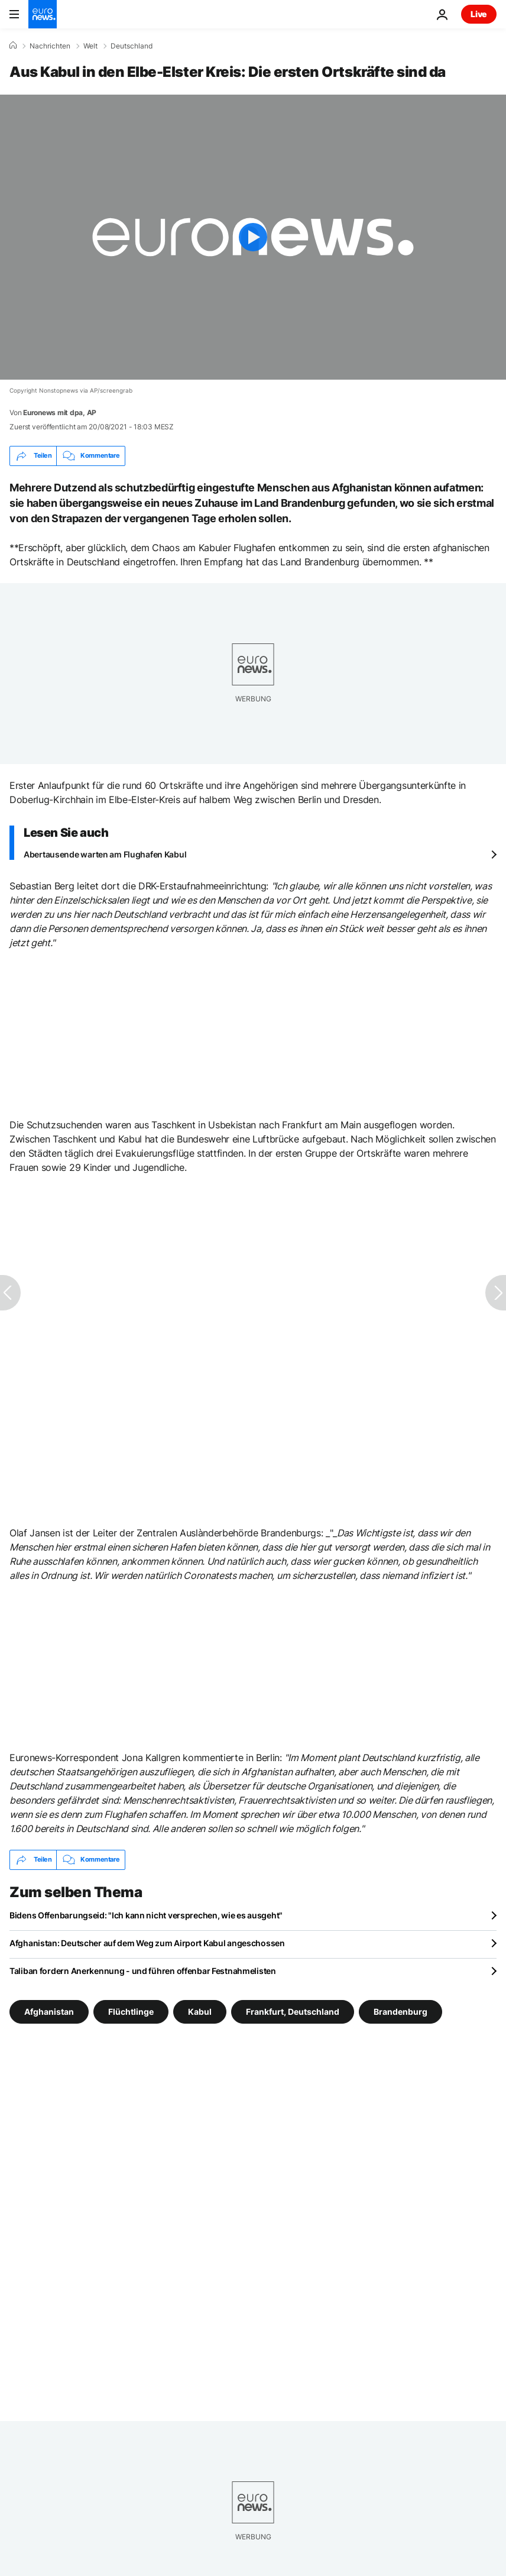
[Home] (13, 45)
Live (479, 14)
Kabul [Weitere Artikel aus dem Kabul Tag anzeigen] (200, 2011)
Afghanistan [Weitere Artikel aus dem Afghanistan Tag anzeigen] (49, 2011)
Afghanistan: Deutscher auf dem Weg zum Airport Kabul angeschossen (147, 1943)
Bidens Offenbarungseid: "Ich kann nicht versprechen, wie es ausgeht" (146, 1915)
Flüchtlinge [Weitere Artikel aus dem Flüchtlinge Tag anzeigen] (131, 2011)
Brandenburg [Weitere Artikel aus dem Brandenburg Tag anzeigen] (400, 2011)
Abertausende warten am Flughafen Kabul (105, 854)
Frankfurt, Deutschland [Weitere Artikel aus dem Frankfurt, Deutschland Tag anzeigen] (292, 2011)
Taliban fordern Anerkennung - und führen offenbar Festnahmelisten (142, 1971)
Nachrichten (50, 46)
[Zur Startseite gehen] (42, 14)
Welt (90, 46)
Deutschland (132, 46)
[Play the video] (253, 237)
